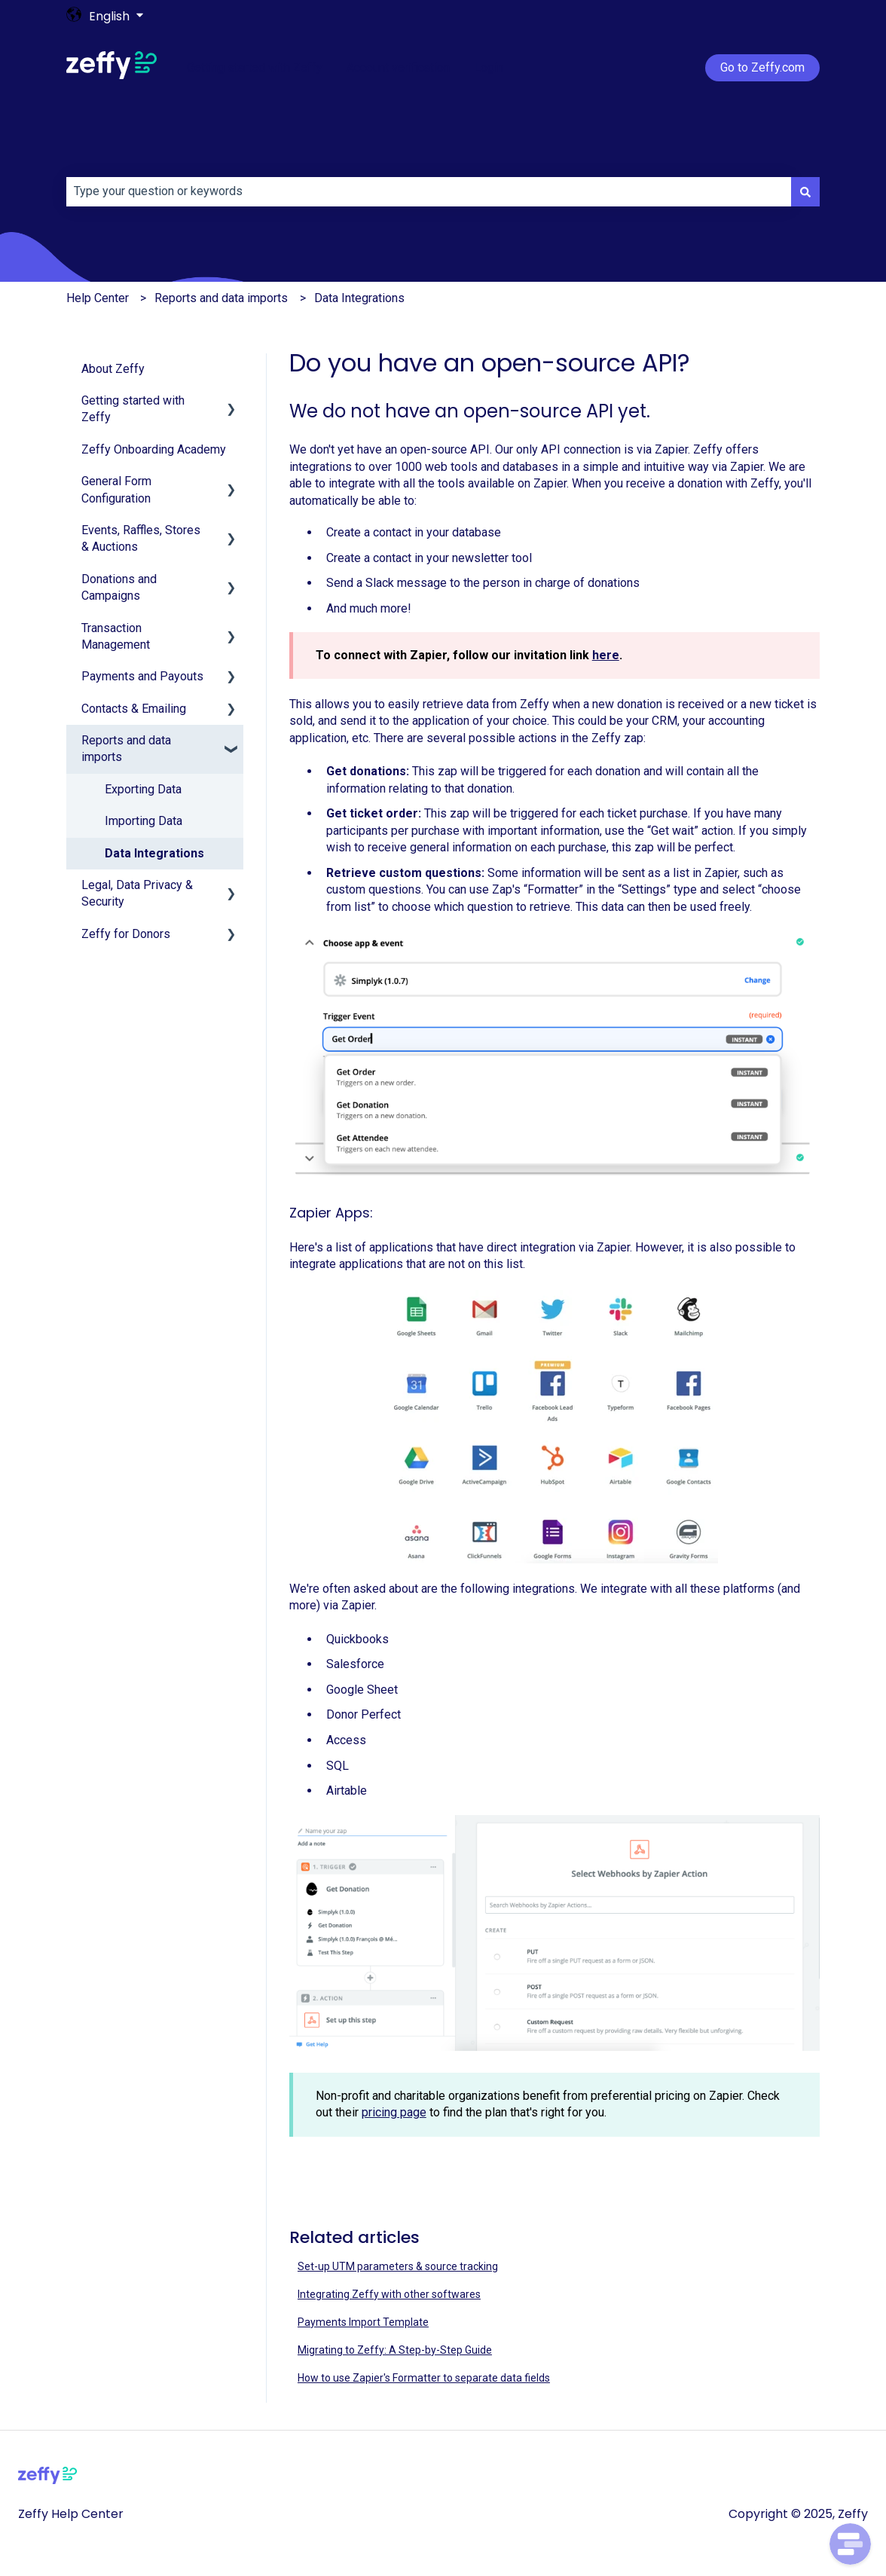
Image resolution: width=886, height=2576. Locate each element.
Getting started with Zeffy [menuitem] (133, 408)
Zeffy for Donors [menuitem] (125, 934)
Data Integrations (359, 298)
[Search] (805, 191)
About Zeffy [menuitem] (113, 369)
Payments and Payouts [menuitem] (142, 676)
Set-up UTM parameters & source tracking (398, 2266)
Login (488, 67)
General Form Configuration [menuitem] (116, 489)
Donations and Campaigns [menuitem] (119, 587)
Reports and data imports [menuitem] (126, 748)
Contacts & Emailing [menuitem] (133, 708)
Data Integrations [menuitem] (154, 853)
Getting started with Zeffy (254, 67)
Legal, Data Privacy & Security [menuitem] (137, 893)
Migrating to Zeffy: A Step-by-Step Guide (395, 2350)
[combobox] (428, 191)
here (605, 655)
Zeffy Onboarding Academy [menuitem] (153, 449)
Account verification (398, 67)
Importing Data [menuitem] (143, 821)
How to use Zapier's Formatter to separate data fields (424, 2378)
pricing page (394, 2112)
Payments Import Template (363, 2322)
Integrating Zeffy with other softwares (389, 2294)
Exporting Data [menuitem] (143, 789)
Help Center (97, 298)
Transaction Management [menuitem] (115, 636)
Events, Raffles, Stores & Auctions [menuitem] (140, 538)
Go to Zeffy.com (762, 67)
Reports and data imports (221, 298)
